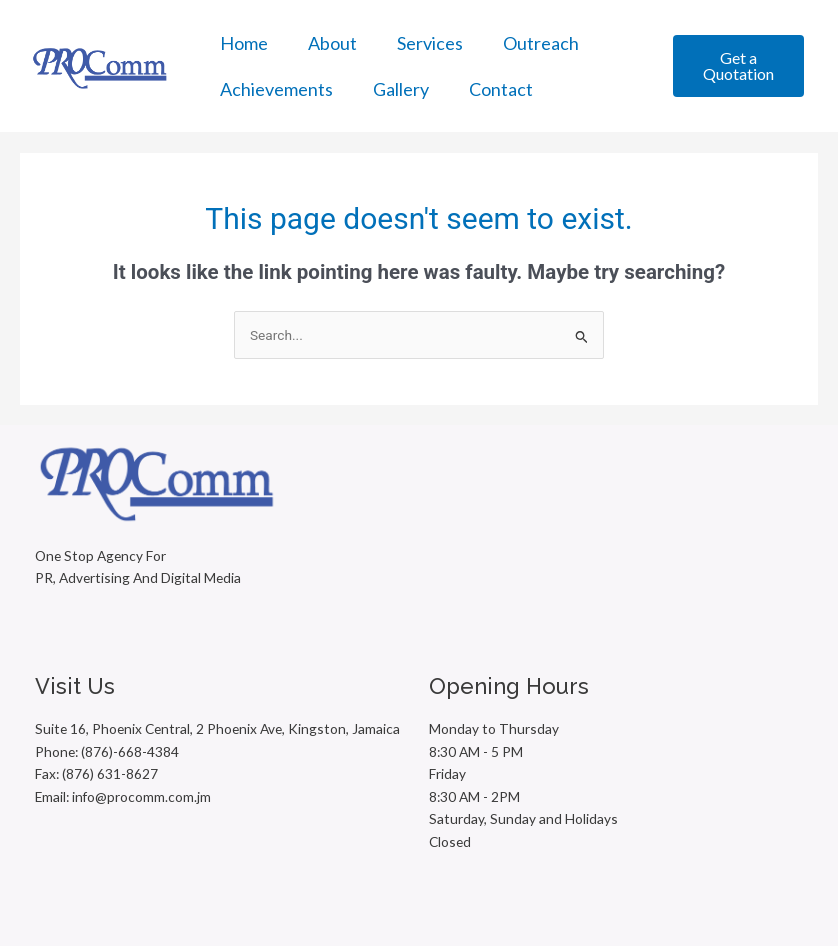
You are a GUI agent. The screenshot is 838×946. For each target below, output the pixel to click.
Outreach (541, 43)
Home (244, 43)
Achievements (276, 89)
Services (430, 43)
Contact (501, 89)
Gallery (401, 89)
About (332, 43)
